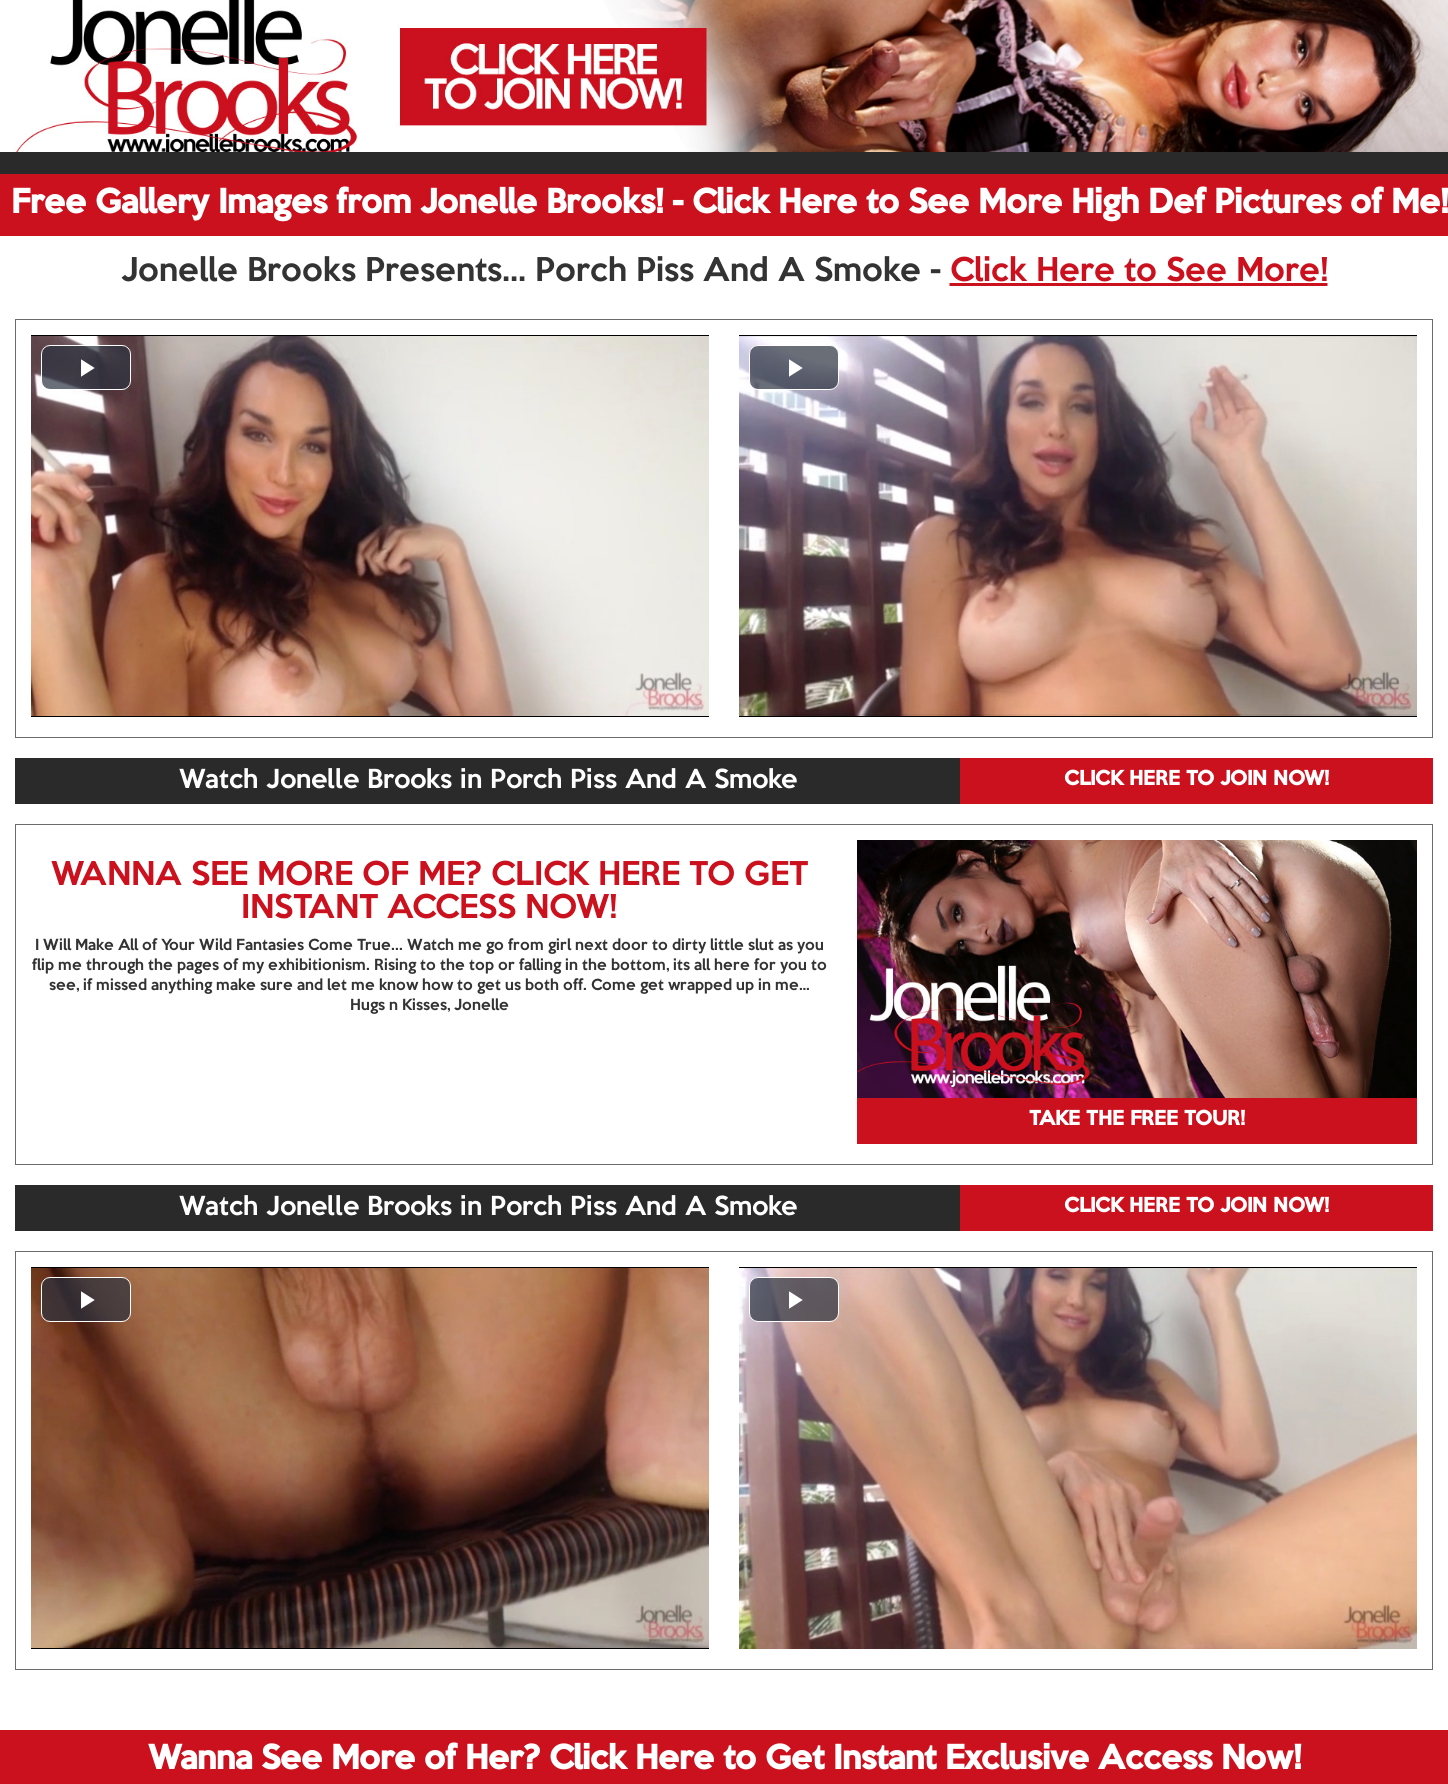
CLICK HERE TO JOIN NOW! (1196, 780)
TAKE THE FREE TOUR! (1137, 1120)
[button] (86, 367)
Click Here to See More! (1139, 272)
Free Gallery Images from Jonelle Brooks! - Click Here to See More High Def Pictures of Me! (729, 204)
